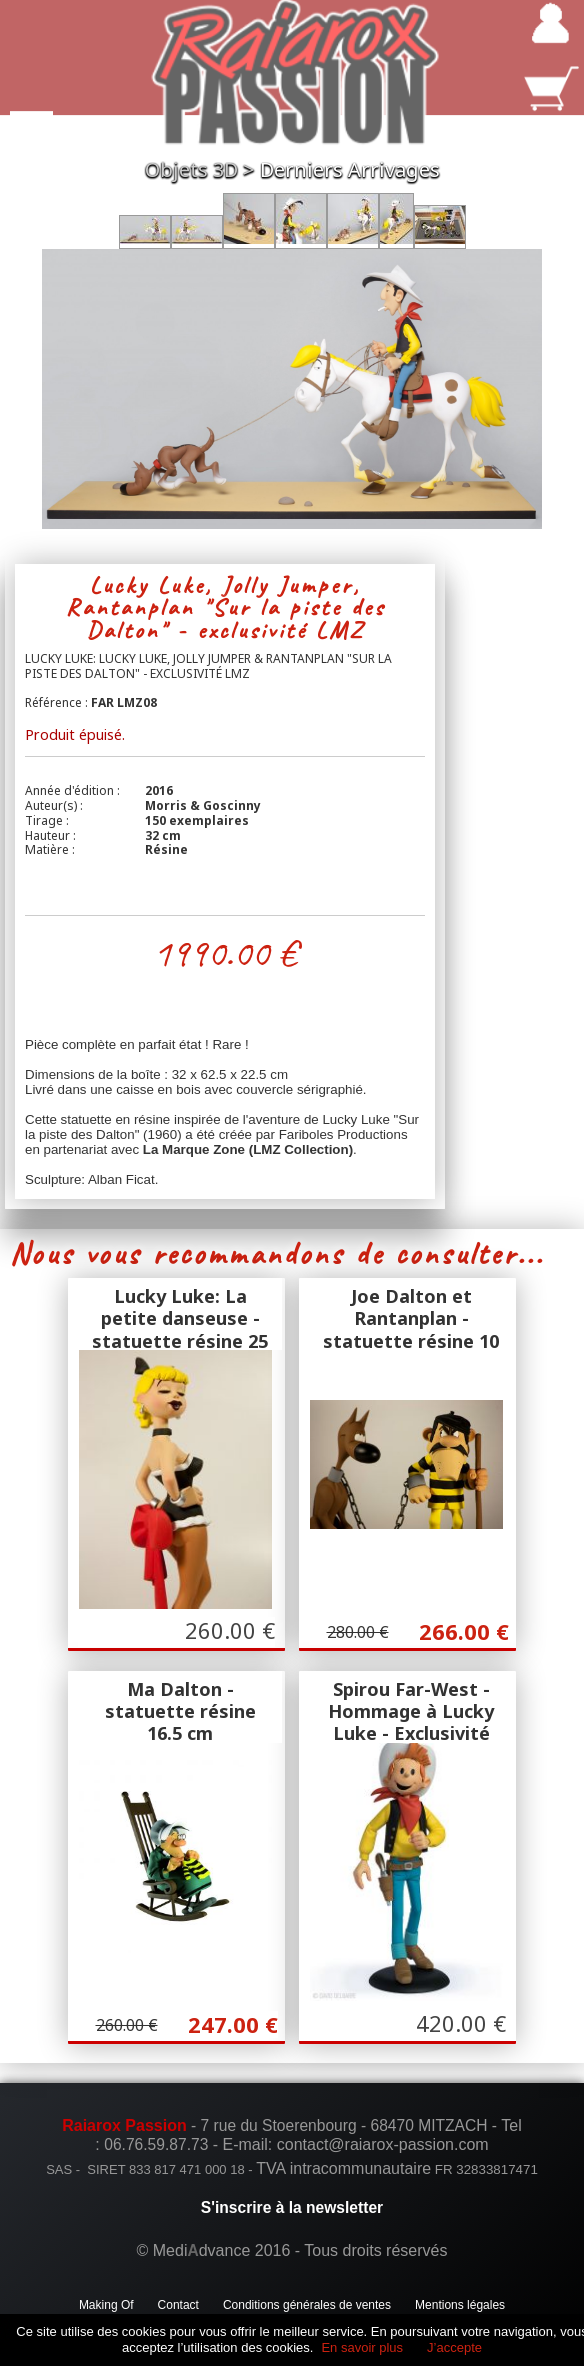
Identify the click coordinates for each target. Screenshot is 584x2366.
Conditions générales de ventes (307, 2305)
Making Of (106, 2305)
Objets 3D (191, 169)
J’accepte (454, 2347)
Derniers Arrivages (350, 169)
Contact (178, 2305)
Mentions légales (460, 2305)
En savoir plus (362, 2347)
